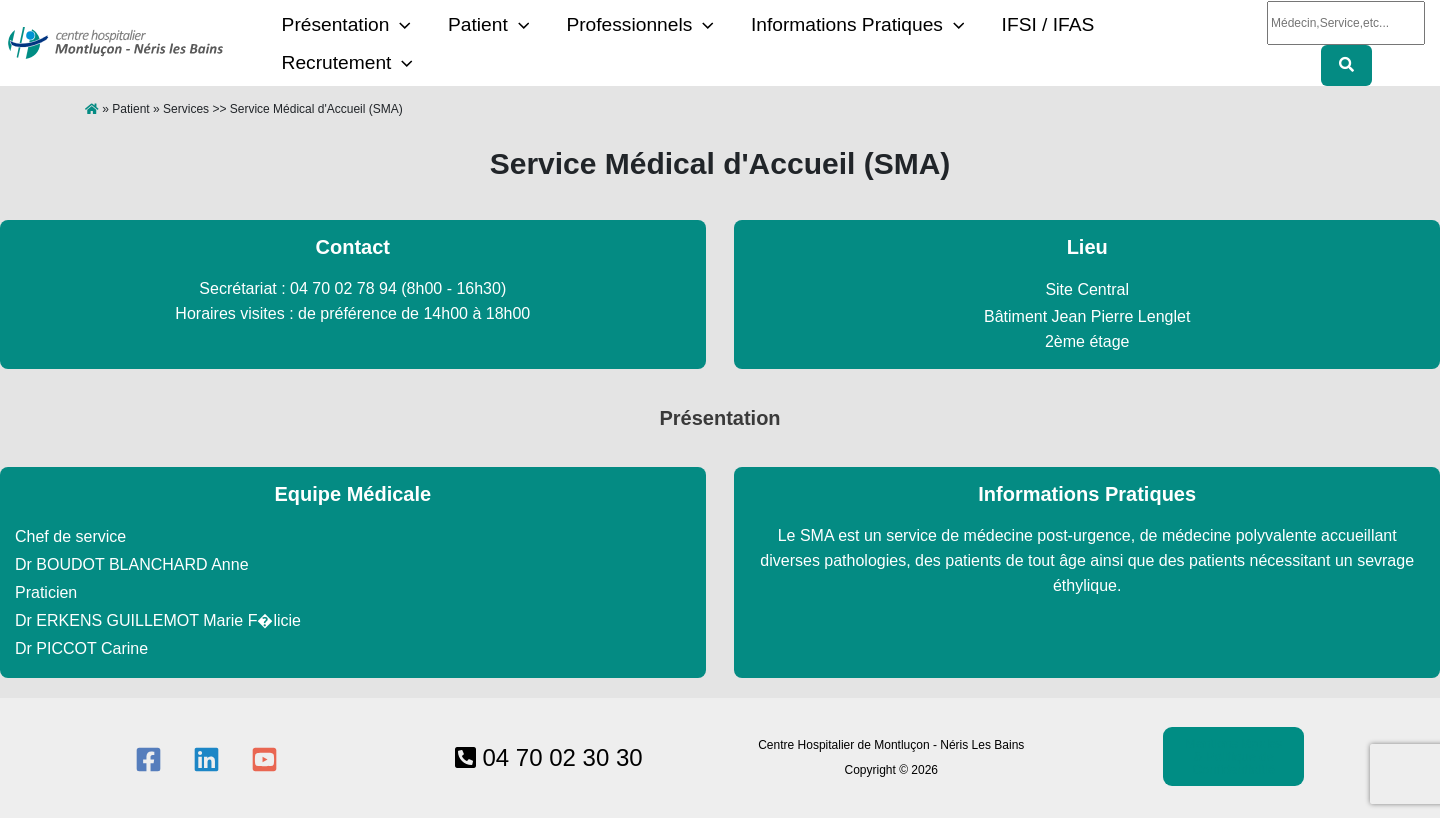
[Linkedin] (206, 759)
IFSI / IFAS (984, 43)
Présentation (339, 44)
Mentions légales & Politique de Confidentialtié (1234, 756)
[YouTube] (264, 759)
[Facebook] (148, 759)
